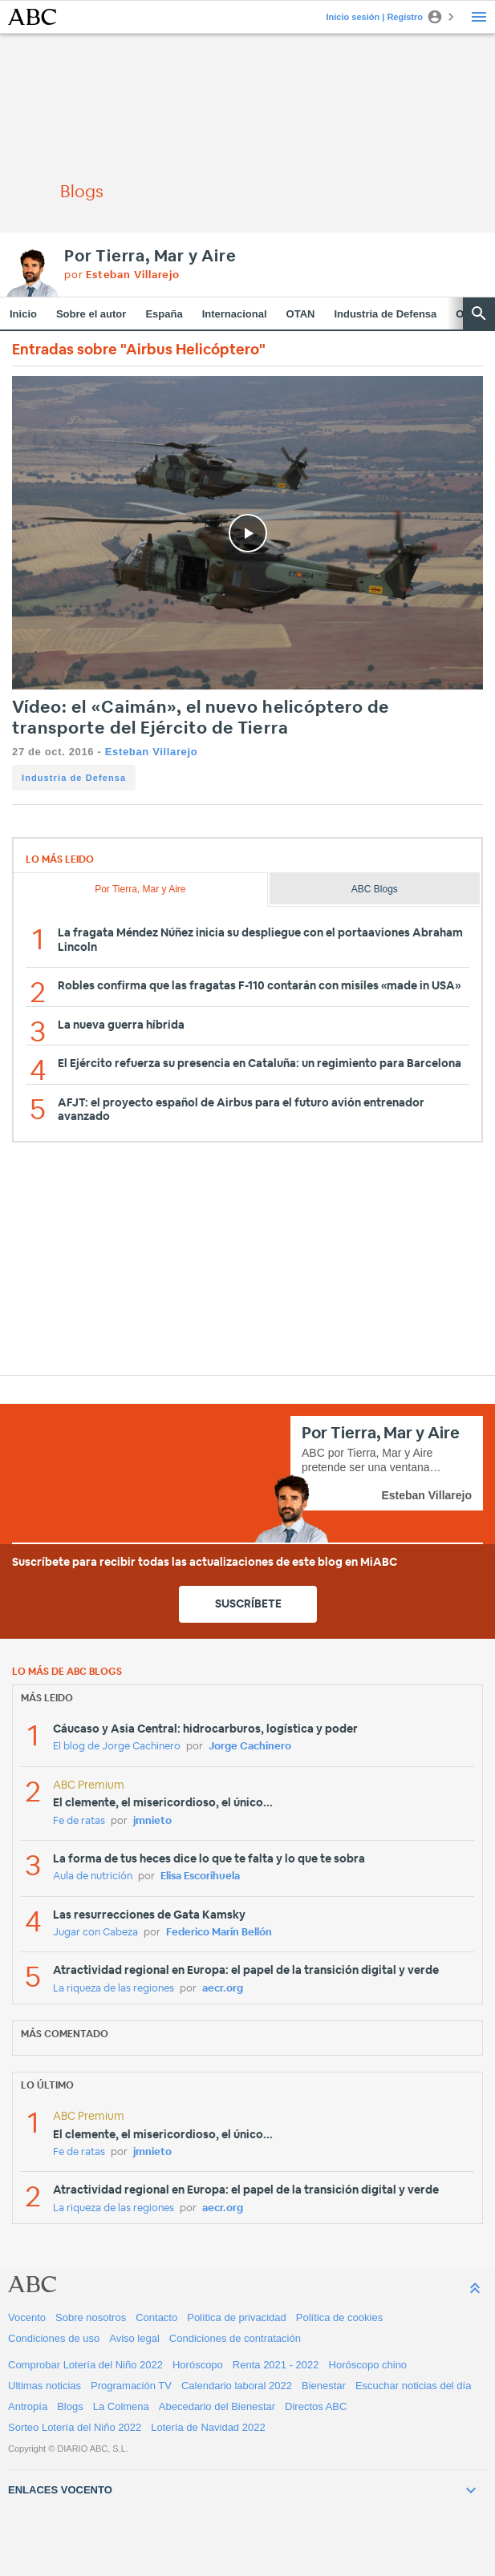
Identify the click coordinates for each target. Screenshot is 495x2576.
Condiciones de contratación (235, 2338)
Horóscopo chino (368, 2365)
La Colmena (121, 2406)
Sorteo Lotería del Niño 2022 (74, 2427)
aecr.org (222, 1989)
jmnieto (152, 1821)
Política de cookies (339, 2317)
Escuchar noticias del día (413, 2386)
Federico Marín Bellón (219, 1932)
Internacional (234, 314)
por (122, 275)
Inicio (23, 314)
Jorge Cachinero (250, 1746)
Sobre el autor (91, 314)
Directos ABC (316, 2406)
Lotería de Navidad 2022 (208, 2427)
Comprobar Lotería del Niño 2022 (85, 2365)
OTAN (300, 314)
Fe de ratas (79, 1821)
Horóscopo (197, 2365)
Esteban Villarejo (151, 752)
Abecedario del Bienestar (217, 2406)
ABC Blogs (374, 889)
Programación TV (131, 2386)
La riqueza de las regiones (113, 1989)
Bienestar (324, 2386)
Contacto (156, 2317)
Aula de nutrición (92, 1876)
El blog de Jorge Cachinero (117, 1746)
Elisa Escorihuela (200, 1876)
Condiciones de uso (53, 2338)
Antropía (27, 2406)
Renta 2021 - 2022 (276, 2365)
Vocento (27, 2317)
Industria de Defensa (385, 314)
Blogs (70, 2406)
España (163, 314)
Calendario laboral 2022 (236, 2386)
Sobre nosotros (90, 2317)
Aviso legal (134, 2338)
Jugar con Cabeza (95, 1932)
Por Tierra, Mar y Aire (150, 257)
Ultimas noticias (44, 2386)
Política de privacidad (236, 2317)
